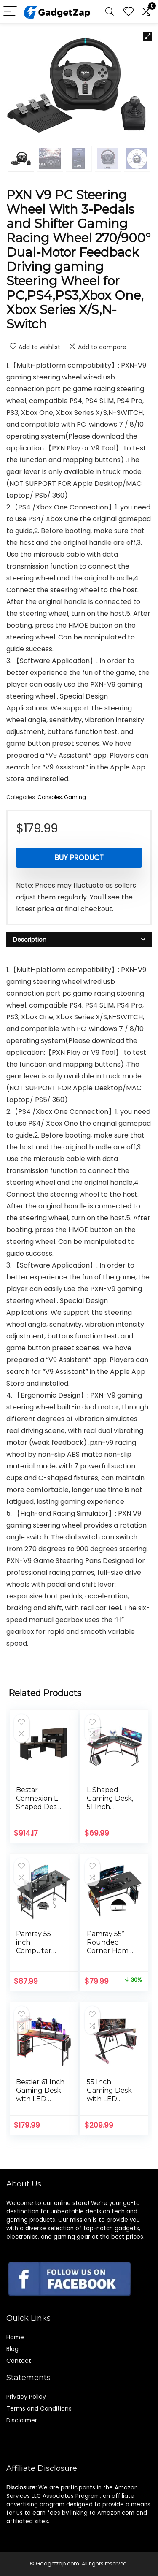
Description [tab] (29, 939)
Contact (18, 2361)
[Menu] (10, 11)
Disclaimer (21, 2420)
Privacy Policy (26, 2396)
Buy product (79, 858)
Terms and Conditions (39, 2408)
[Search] (109, 11)
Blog (12, 2349)
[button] (147, 36)
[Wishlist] (128, 11)
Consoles (49, 797)
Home (15, 2337)
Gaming (75, 797)
